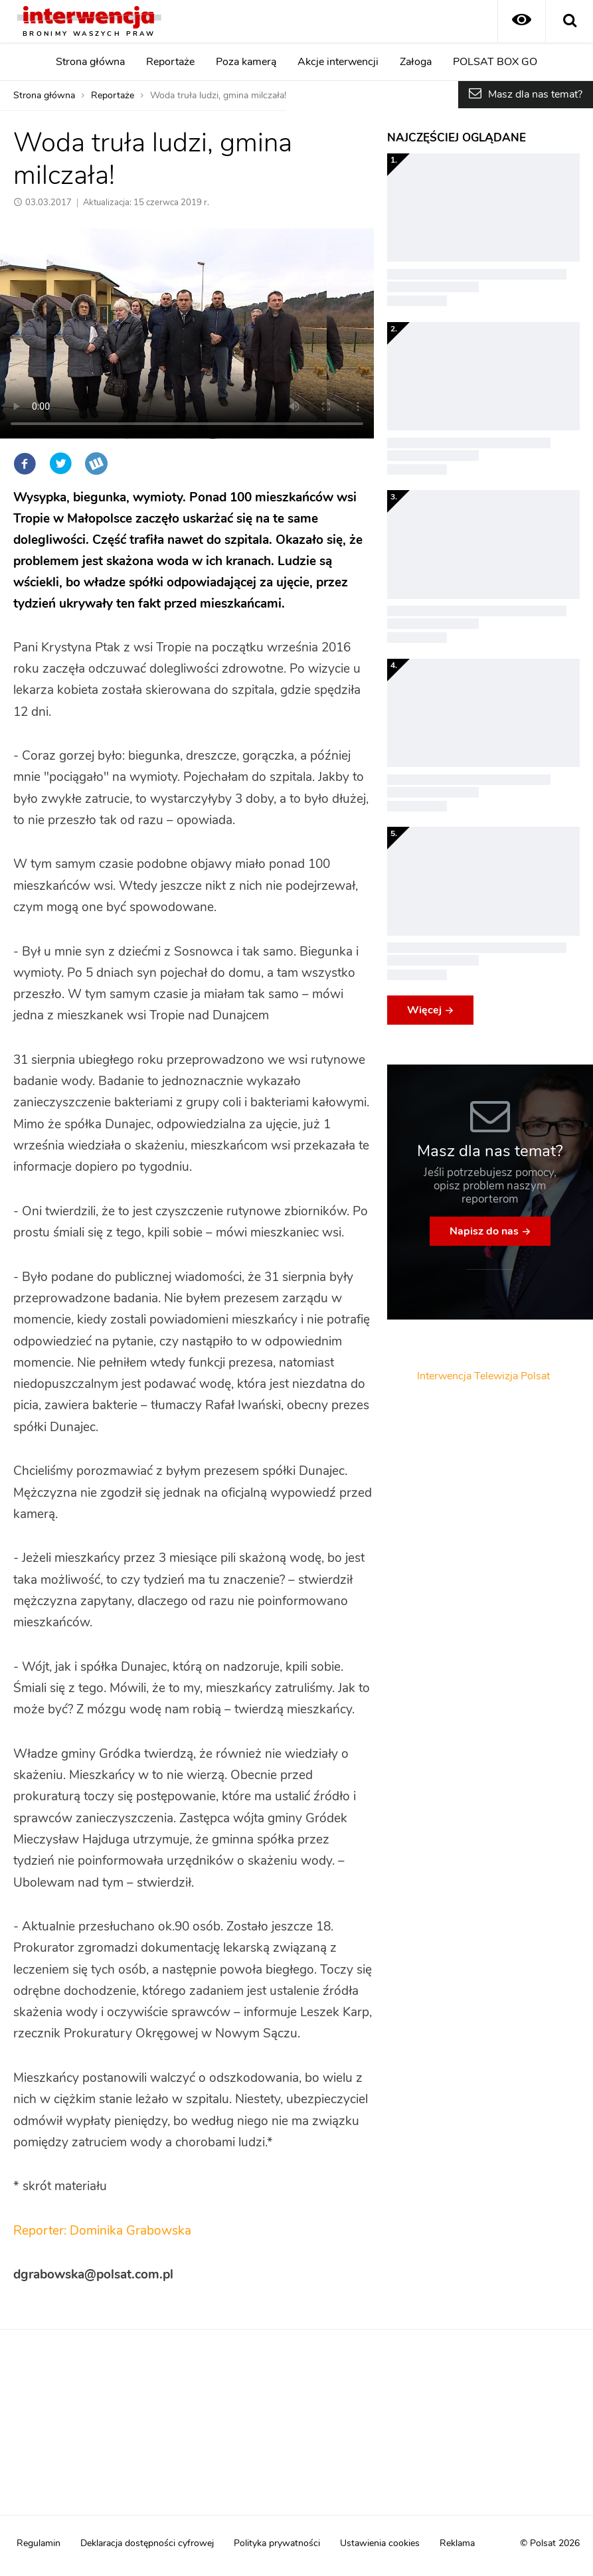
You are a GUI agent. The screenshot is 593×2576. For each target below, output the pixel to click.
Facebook (24, 463)
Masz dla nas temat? (535, 94)
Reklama (457, 2543)
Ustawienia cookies (380, 2543)
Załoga (416, 61)
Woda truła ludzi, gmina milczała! (218, 95)
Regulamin (38, 2543)
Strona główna (90, 61)
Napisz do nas (484, 1231)
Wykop (96, 463)
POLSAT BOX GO (495, 61)
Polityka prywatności (277, 2543)
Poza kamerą (246, 61)
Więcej (424, 1010)
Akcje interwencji (338, 61)
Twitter (60, 463)
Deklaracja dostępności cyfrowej (147, 2543)
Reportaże (170, 61)
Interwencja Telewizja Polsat (483, 1376)
